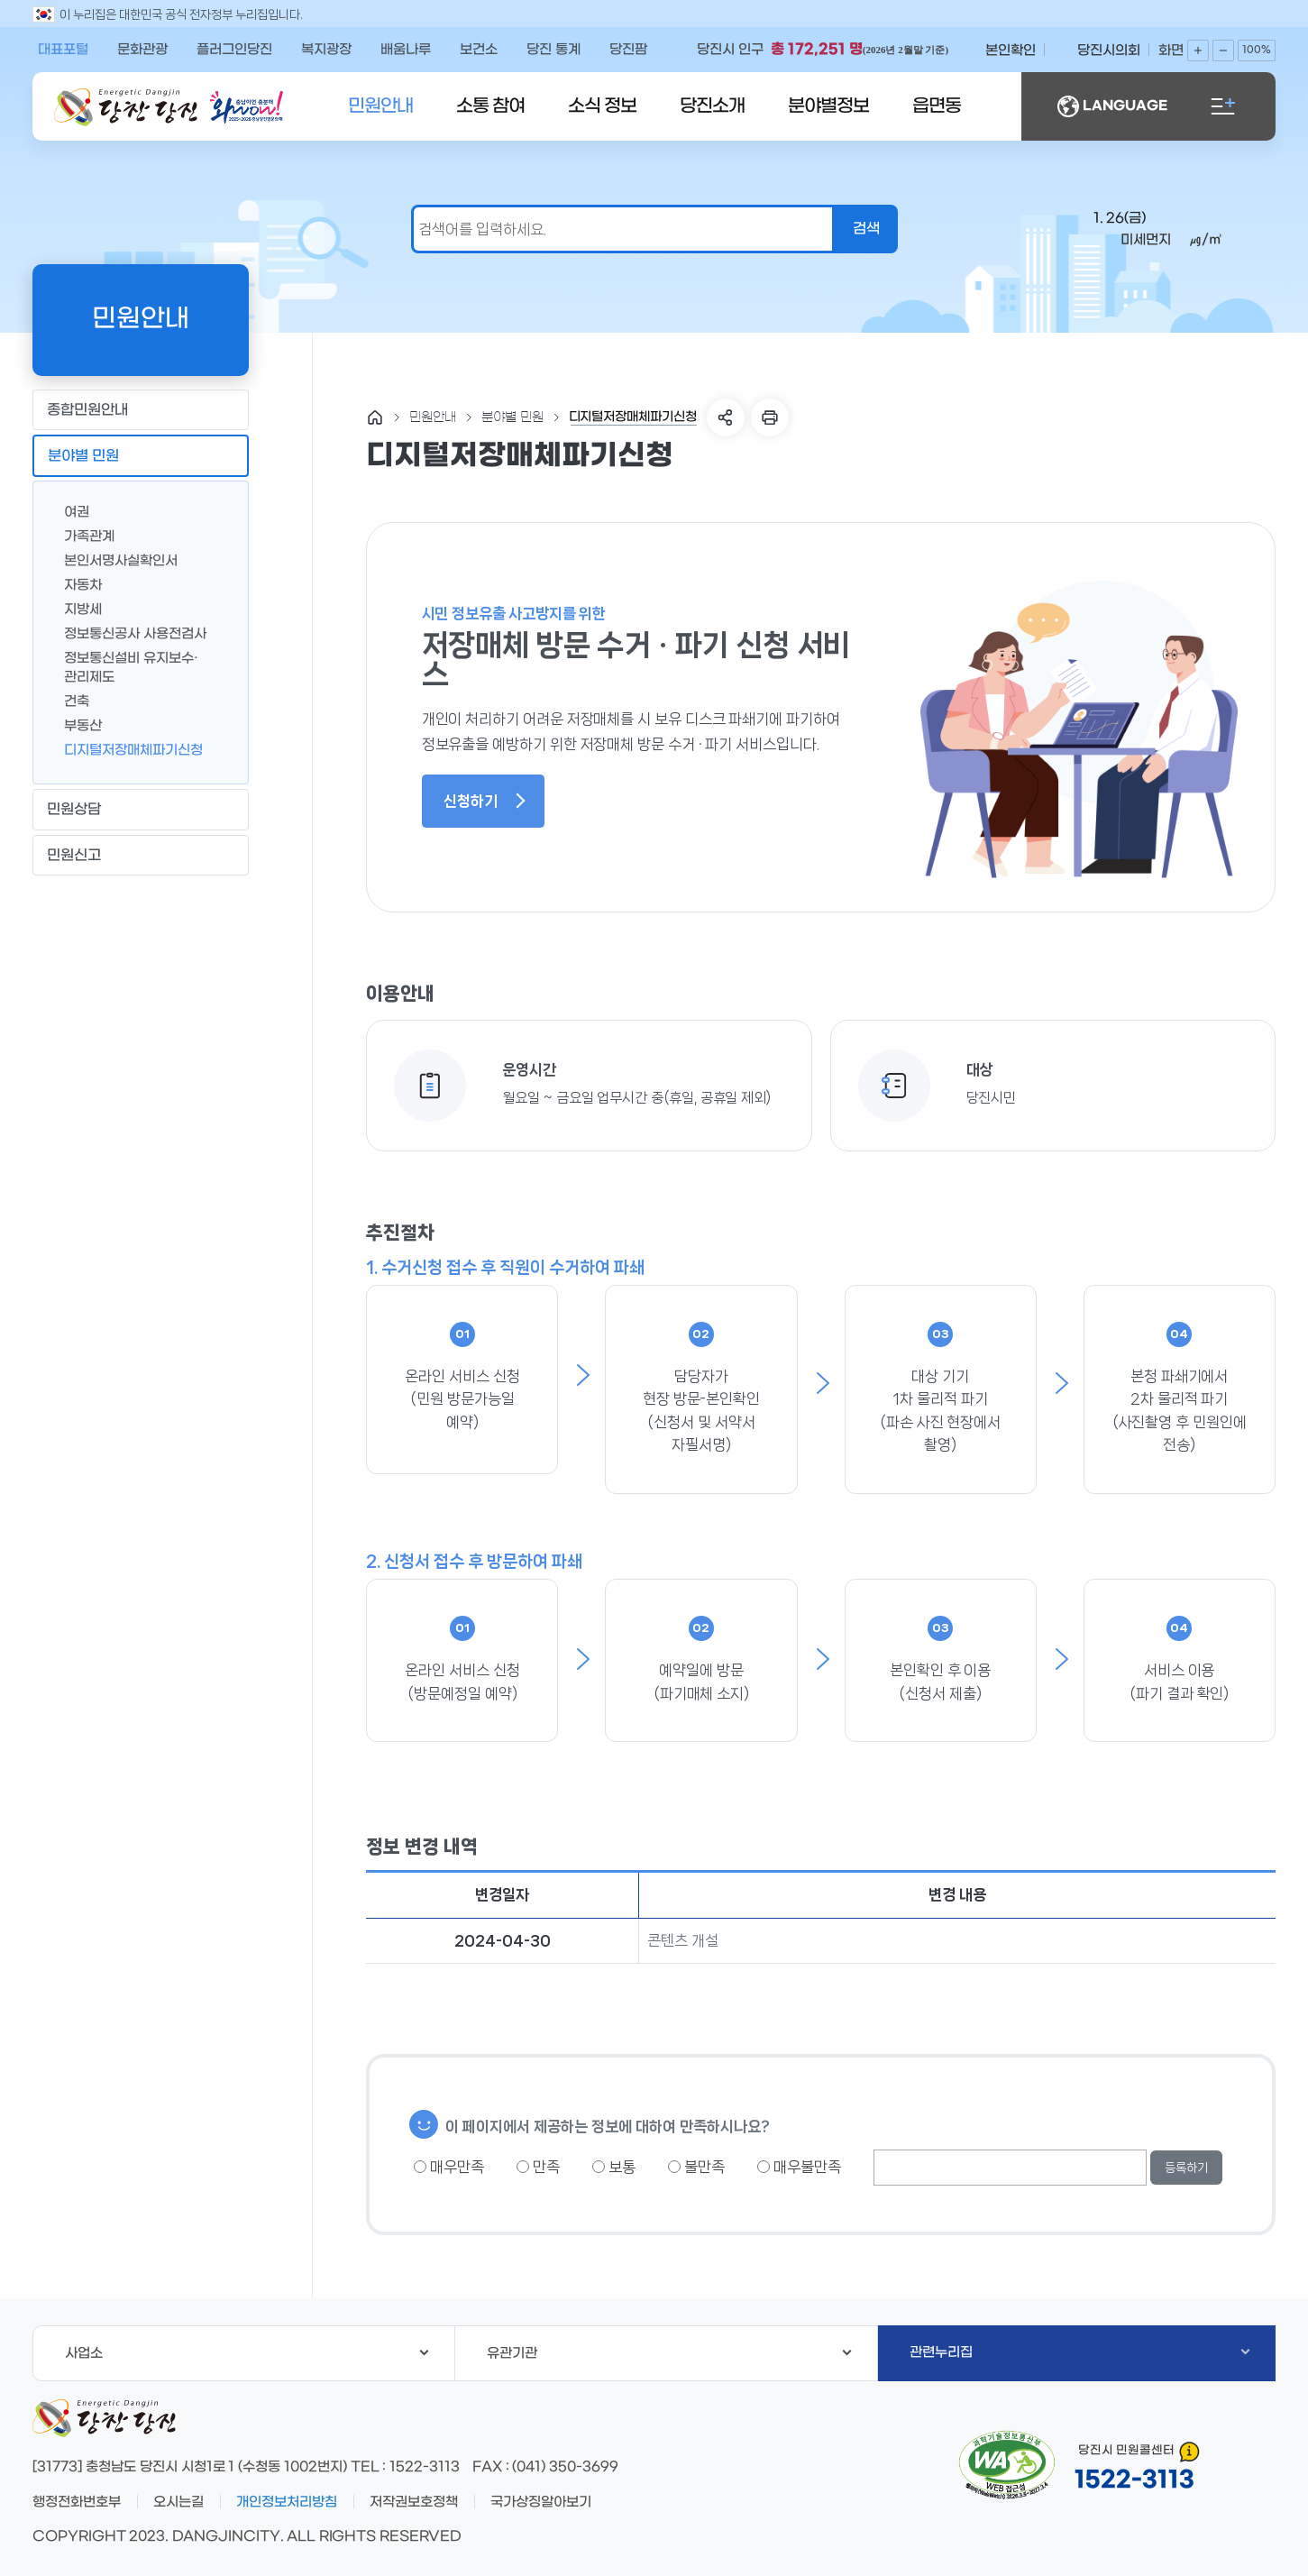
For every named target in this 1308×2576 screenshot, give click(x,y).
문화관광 (142, 49)
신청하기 (484, 801)
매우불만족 (799, 2167)
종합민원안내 (140, 410)
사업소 (246, 2353)
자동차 (76, 583)
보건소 (479, 49)
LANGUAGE (1112, 106)
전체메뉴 (1223, 106)
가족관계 (82, 535)
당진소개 (712, 106)
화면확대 (1198, 50)
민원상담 (140, 810)
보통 (614, 2167)
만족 (538, 2167)
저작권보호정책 (414, 2502)
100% (1256, 50)
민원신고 (140, 855)
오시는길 (178, 2502)
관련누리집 (1080, 2352)
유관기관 (669, 2353)
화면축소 (1223, 50)
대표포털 (63, 49)
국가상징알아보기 (540, 2502)
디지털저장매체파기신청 (126, 748)
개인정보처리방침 (286, 2502)
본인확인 (1010, 50)
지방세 (76, 608)
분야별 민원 (140, 456)
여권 (69, 510)
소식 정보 (602, 106)
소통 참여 (490, 106)
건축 (69, 700)
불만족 (696, 2167)
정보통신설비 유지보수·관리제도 (124, 666)
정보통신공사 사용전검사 (128, 632)
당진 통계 (553, 49)
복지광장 (326, 49)
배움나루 (405, 49)
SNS (726, 417)
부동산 (76, 724)
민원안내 (380, 106)
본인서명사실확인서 (114, 559)
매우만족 (449, 2167)
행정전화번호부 (76, 2502)
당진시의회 (1108, 50)
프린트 (770, 417)
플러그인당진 (234, 49)
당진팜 (628, 49)
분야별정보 (828, 106)
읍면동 (936, 106)
